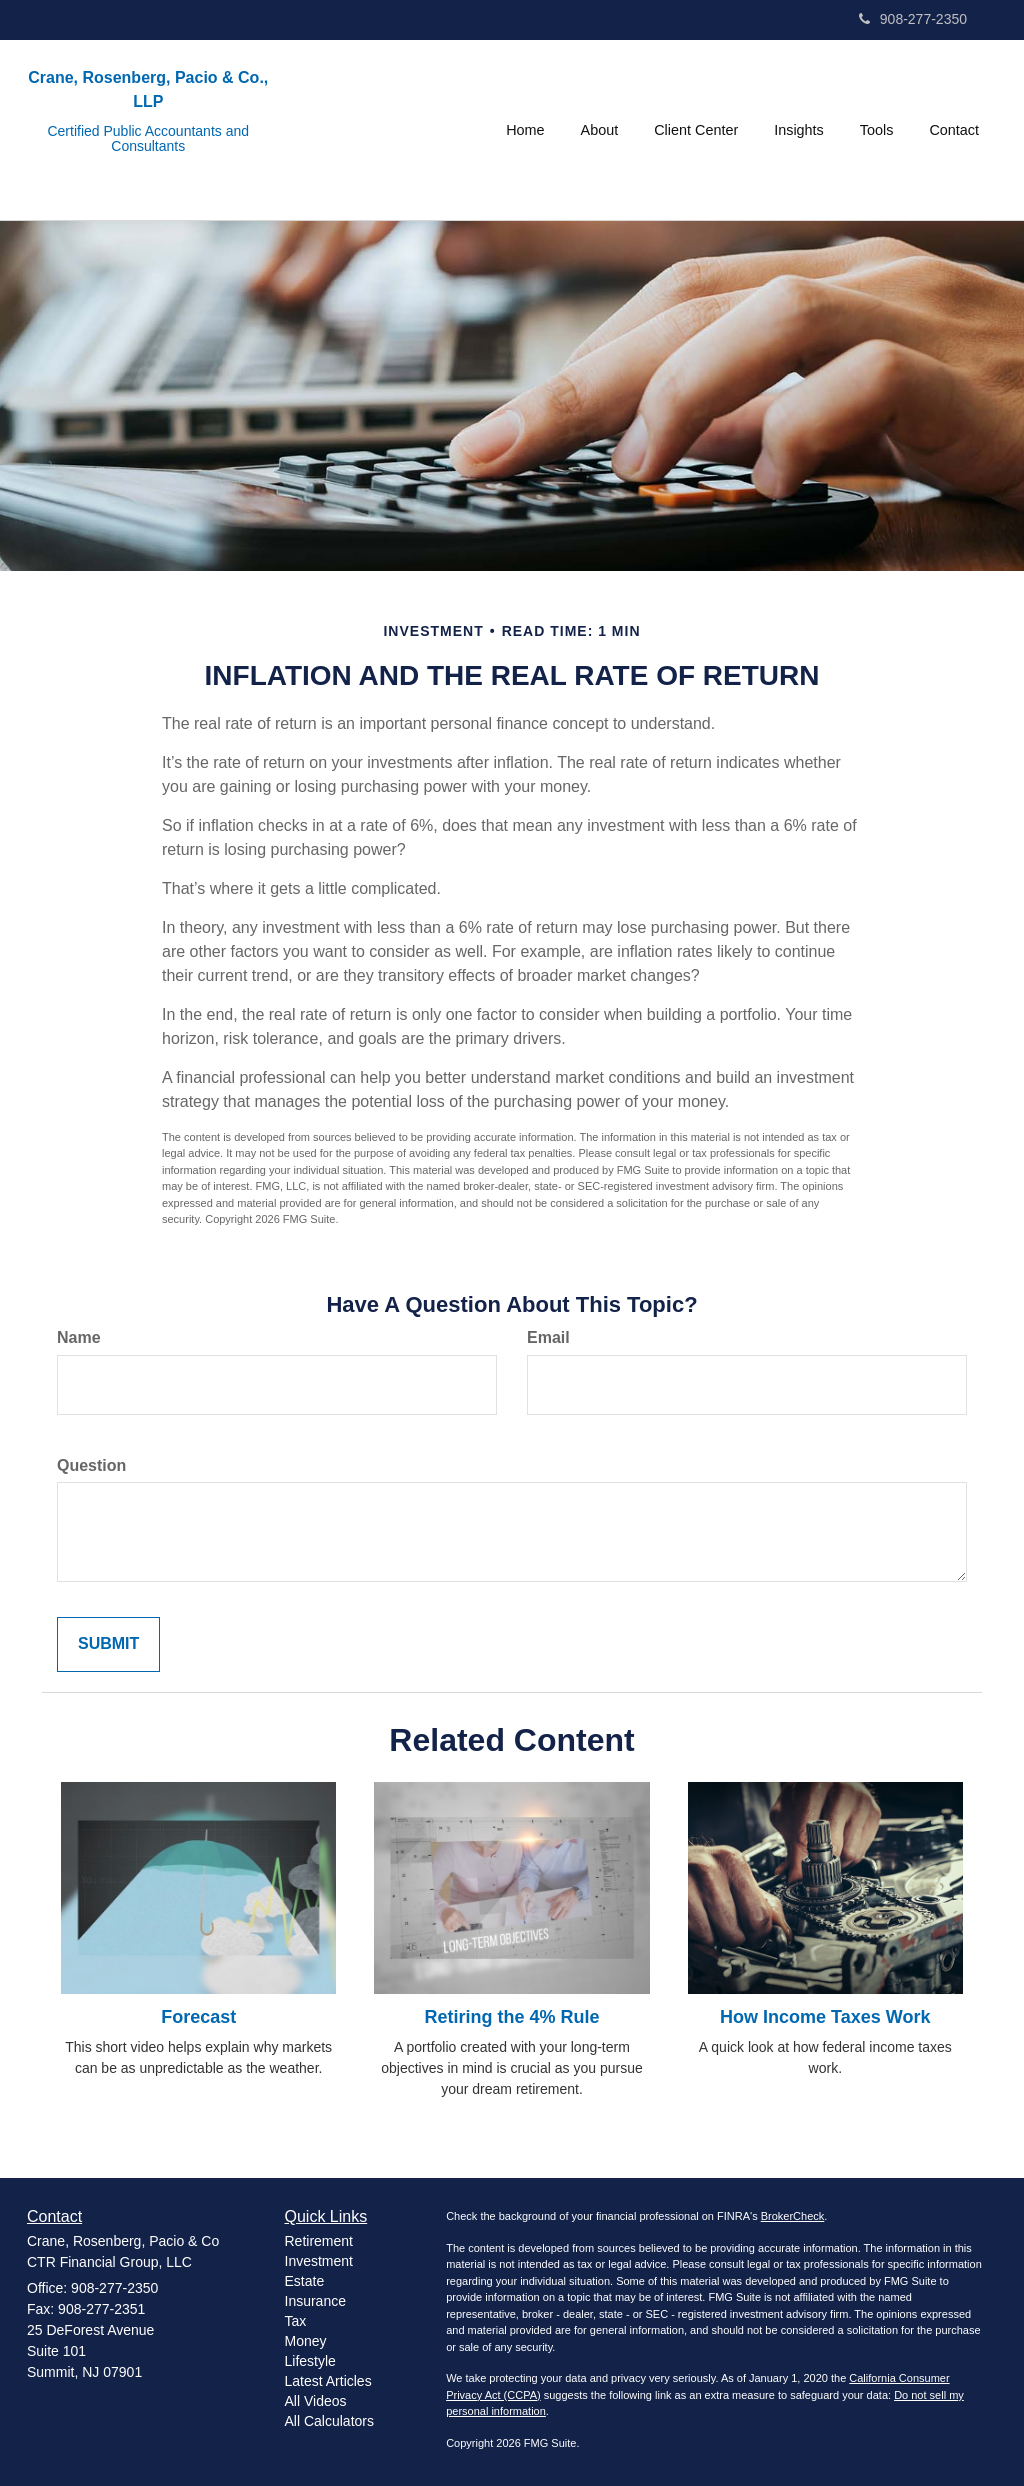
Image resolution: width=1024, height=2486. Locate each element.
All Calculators (329, 2421)
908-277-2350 (913, 19)
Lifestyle (310, 2361)
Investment (319, 2261)
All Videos (316, 2401)
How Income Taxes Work (825, 2017)
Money (306, 2341)
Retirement (319, 2241)
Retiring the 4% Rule (511, 2017)
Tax (296, 2321)
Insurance (315, 2301)
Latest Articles (328, 2381)
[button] (600, 130)
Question (91, 1465)
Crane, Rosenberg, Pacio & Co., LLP (148, 89)
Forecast (198, 2017)
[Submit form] (108, 1644)
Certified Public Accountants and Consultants (148, 139)
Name (79, 1337)
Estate (305, 2281)
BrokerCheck (793, 2216)
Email (548, 1337)
